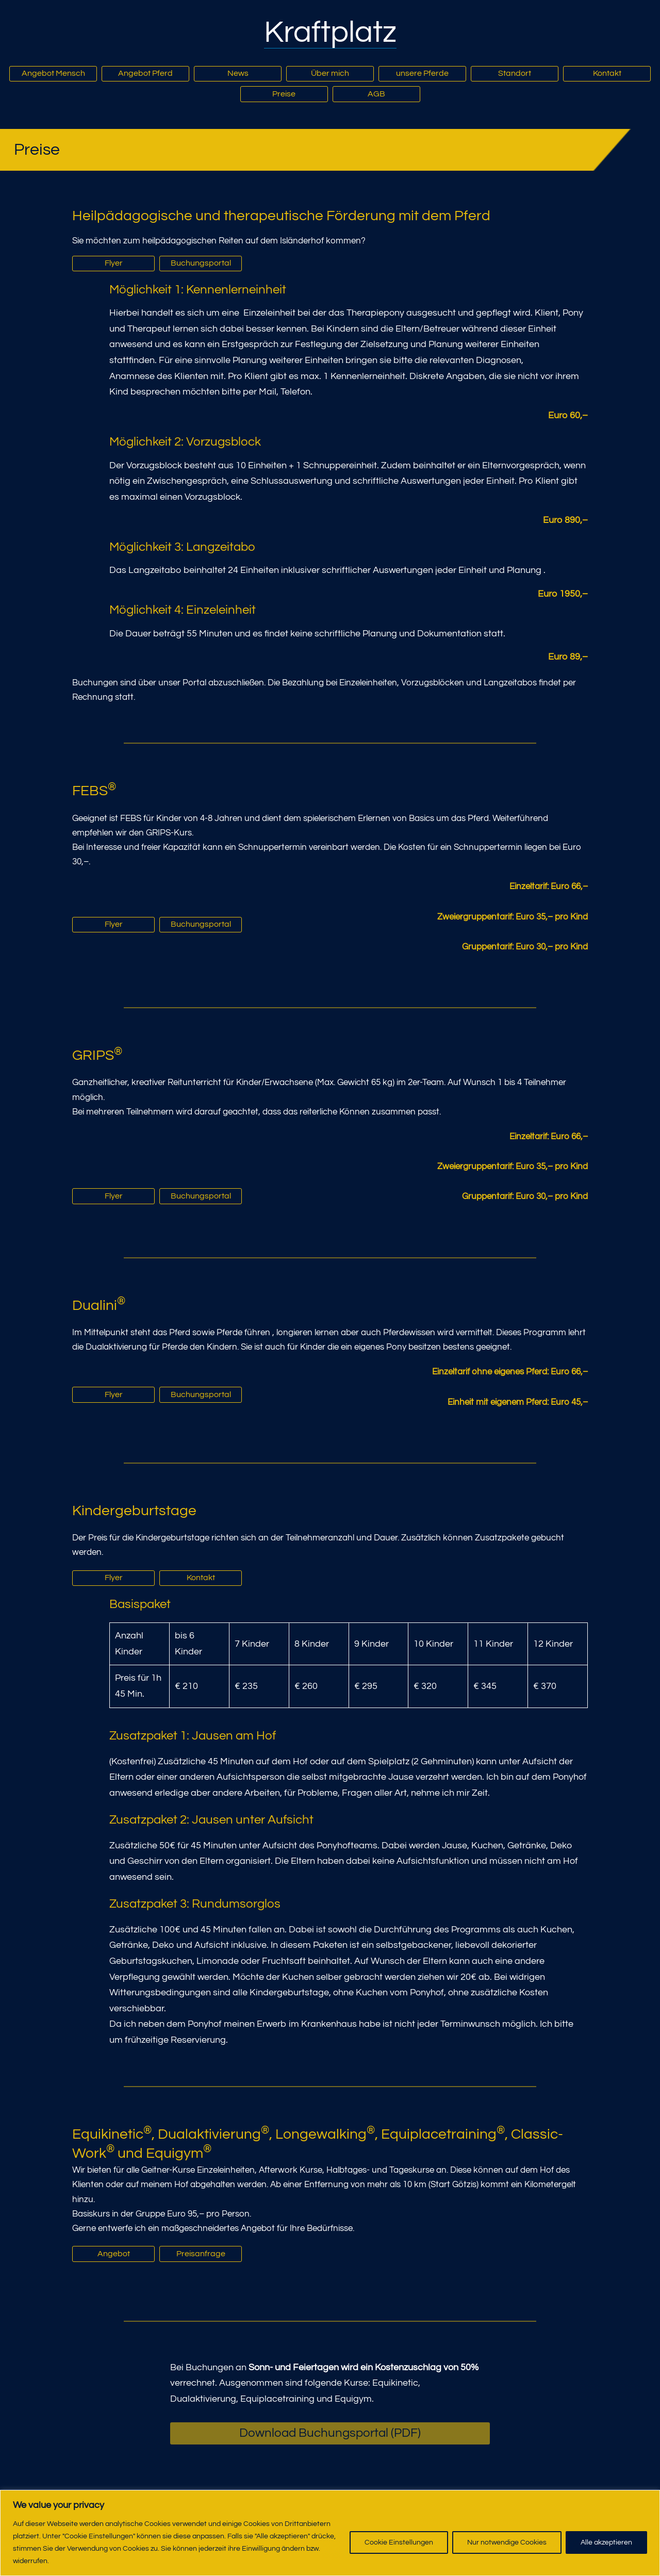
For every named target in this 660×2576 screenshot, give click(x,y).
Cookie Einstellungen (399, 2542)
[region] (330, 2533)
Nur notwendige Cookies (507, 2542)
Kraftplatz (330, 32)
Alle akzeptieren (606, 2542)
